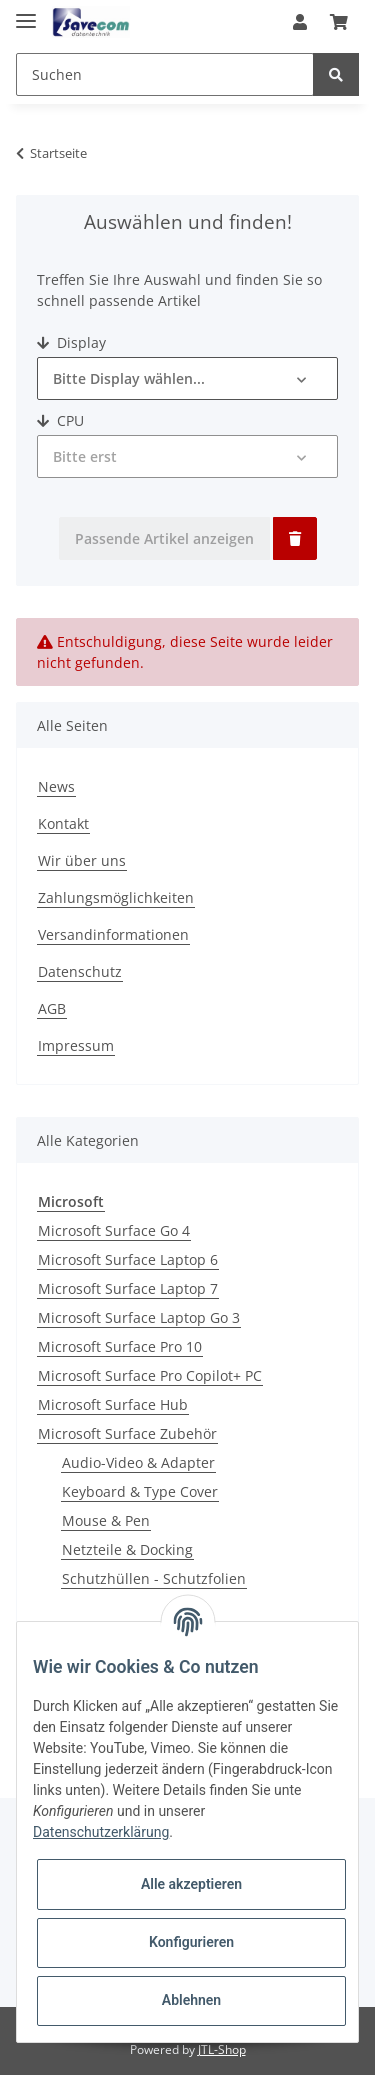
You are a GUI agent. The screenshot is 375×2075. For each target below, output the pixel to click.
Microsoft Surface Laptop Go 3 (139, 1317)
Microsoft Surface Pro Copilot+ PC (150, 1375)
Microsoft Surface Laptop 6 (128, 1259)
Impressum (76, 1045)
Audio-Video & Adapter (138, 1462)
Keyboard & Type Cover (140, 1491)
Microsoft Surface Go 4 (114, 1230)
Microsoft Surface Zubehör (127, 1433)
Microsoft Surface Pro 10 (120, 1346)
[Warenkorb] (339, 22)
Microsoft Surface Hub (113, 1404)
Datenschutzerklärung (101, 1832)
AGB (52, 1008)
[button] (300, 22)
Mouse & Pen (106, 1520)
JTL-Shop (222, 2049)
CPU (60, 420)
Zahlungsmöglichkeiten (116, 897)
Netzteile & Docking (127, 1549)
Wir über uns (82, 860)
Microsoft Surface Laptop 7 (128, 1288)
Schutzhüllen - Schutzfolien (154, 1578)
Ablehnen (191, 2000)
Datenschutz (80, 971)
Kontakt (63, 823)
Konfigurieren (191, 1942)
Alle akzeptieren (191, 1884)
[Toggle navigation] (26, 12)
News (56, 786)
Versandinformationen (113, 934)
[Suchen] (165, 74)
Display (71, 342)
